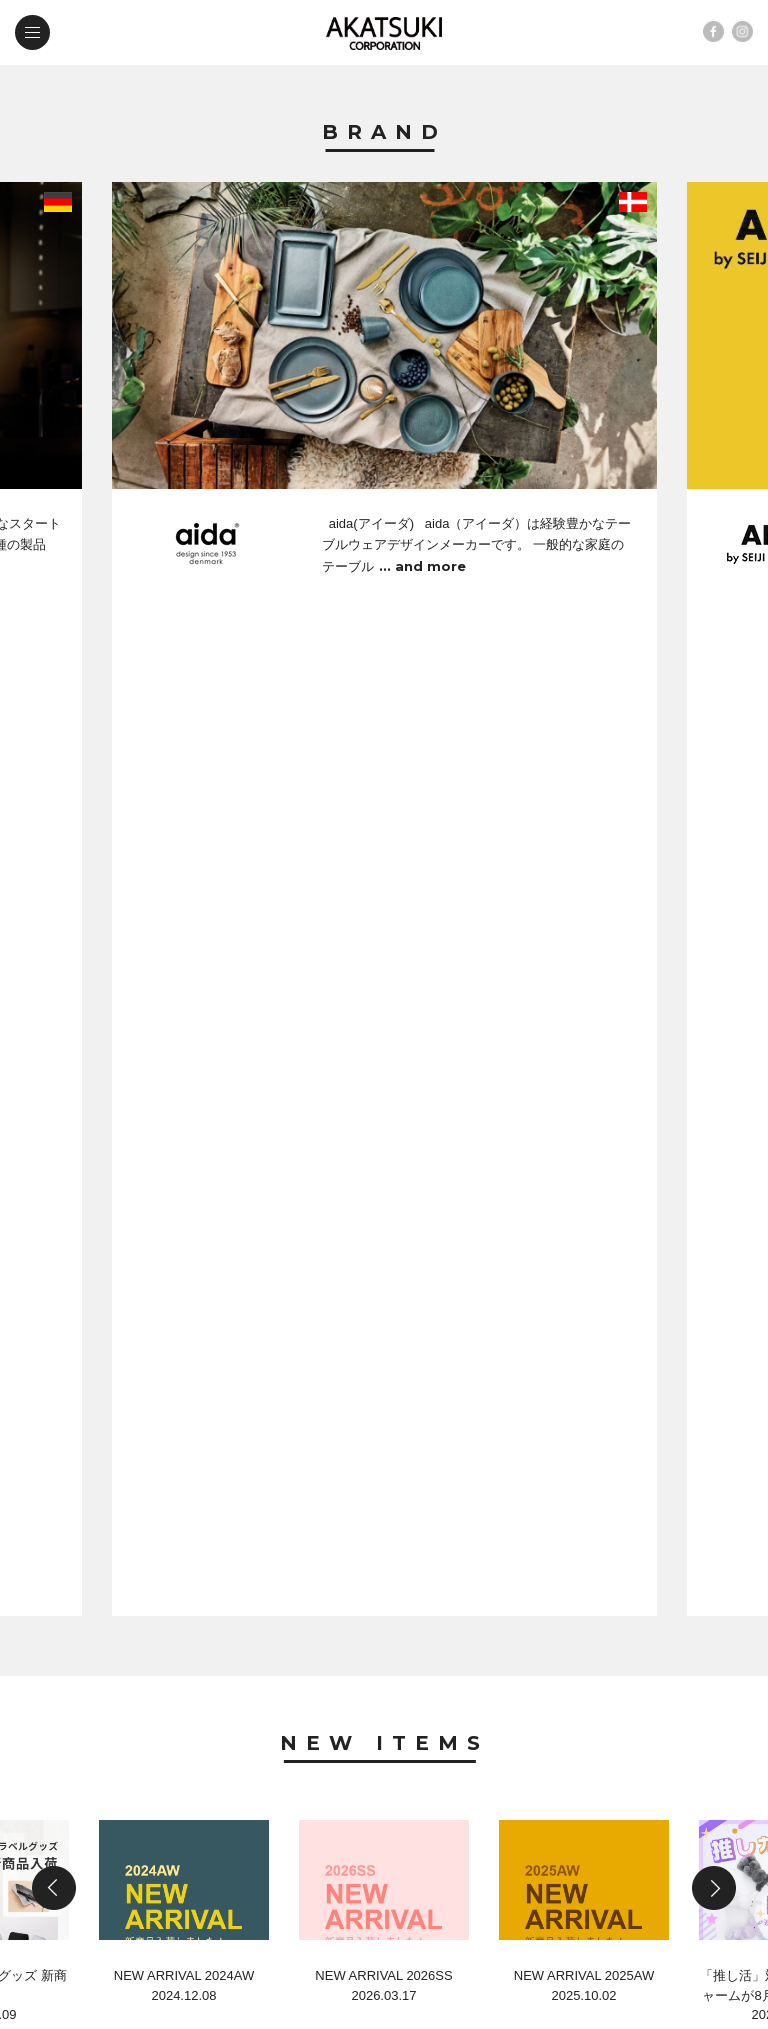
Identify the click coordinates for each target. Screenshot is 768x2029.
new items (264, 1764)
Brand (384, 133)
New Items (384, 727)
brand (93, 1764)
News (384, 1200)
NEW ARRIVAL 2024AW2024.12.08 (184, 1018)
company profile (293, 1806)
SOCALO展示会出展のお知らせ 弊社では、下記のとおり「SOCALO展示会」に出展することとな (381, 1598)
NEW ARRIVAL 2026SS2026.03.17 (383, 1018)
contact (102, 1849)
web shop (263, 1849)
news (89, 1806)
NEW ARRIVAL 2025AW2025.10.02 (584, 1018)
